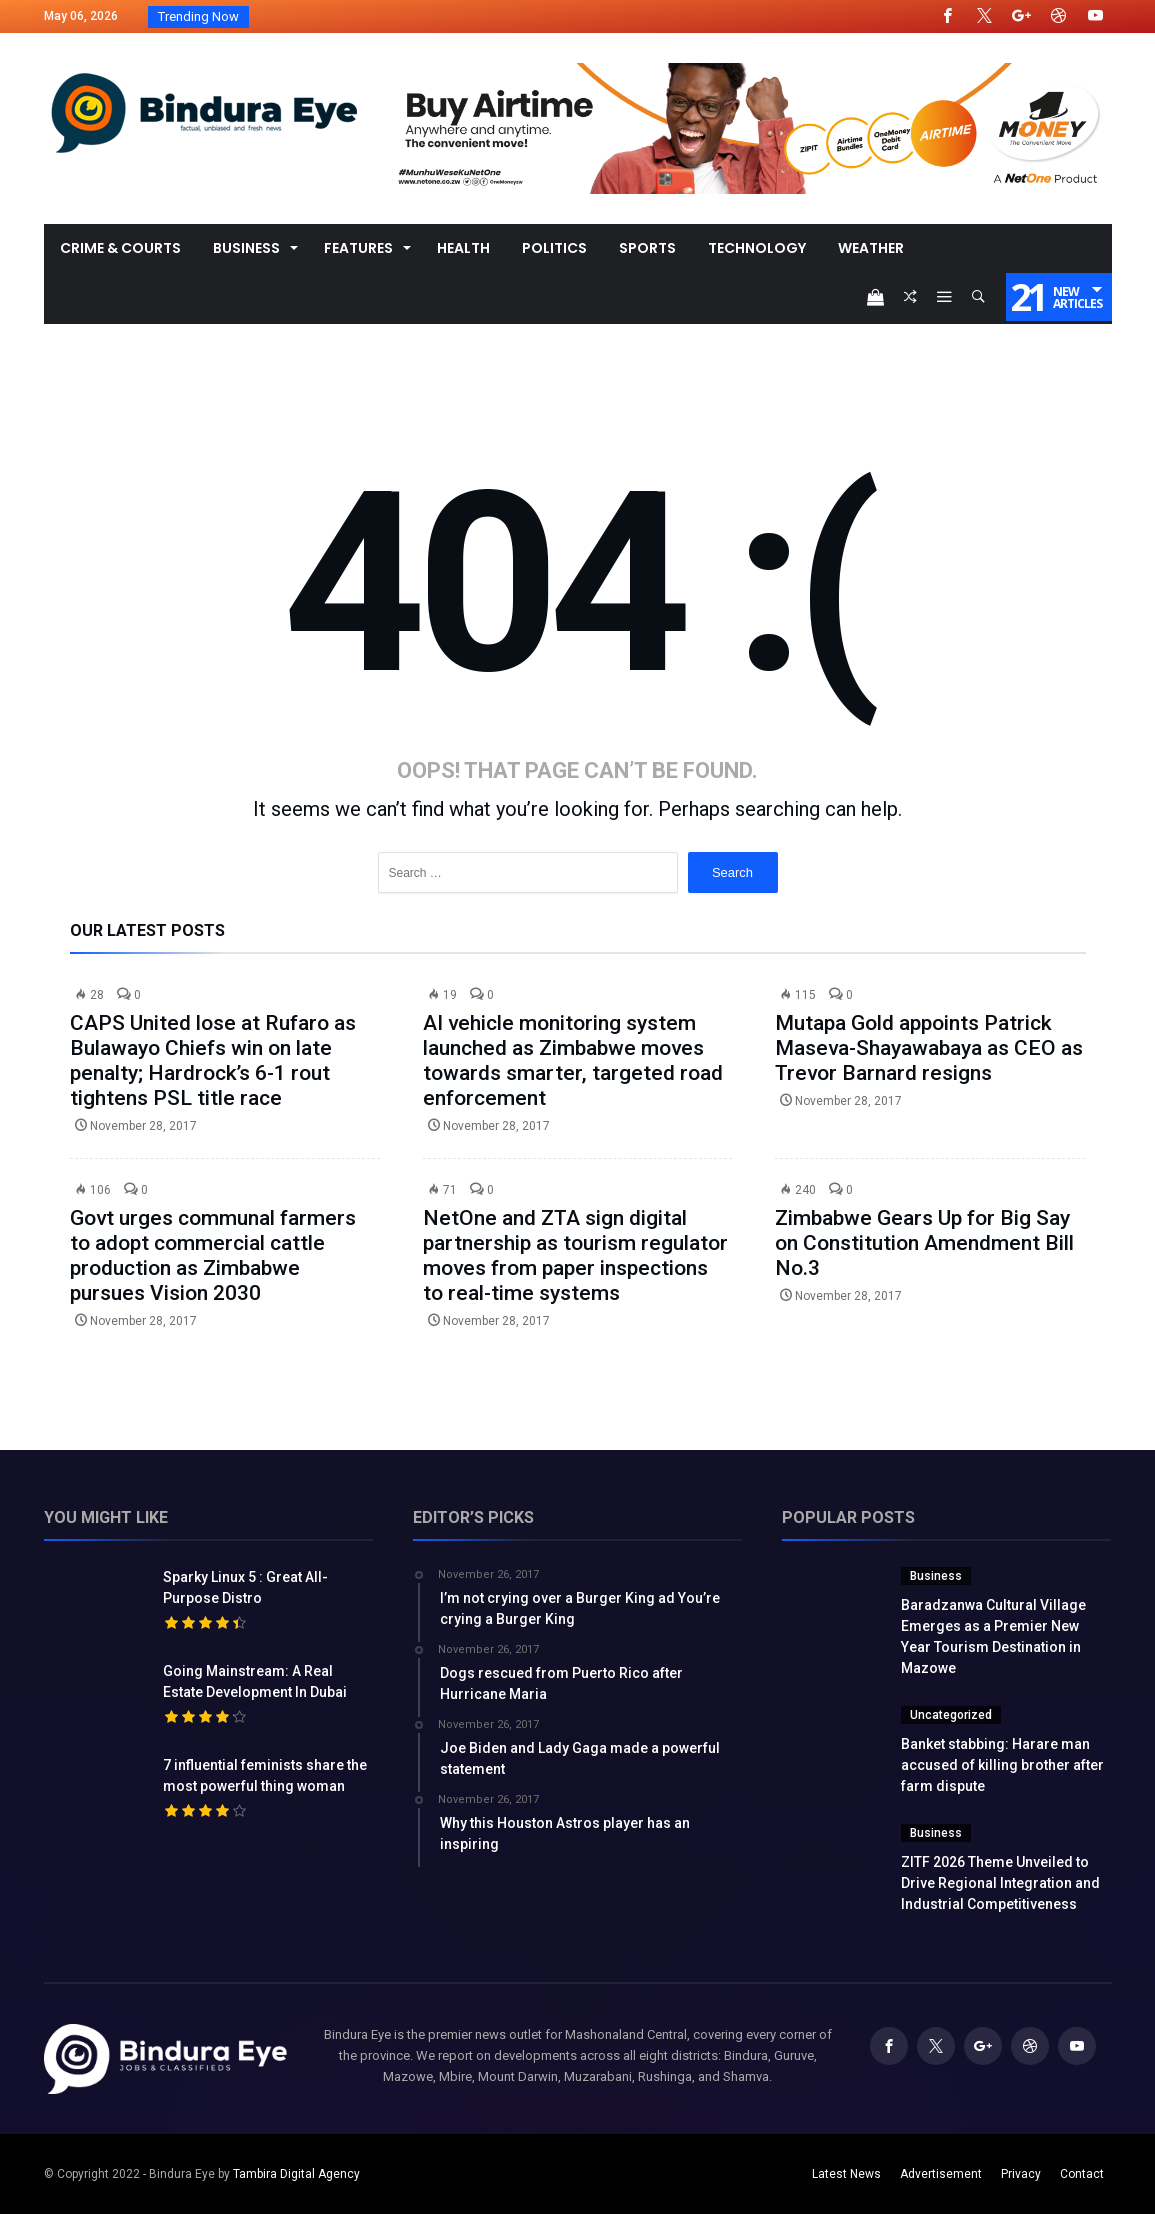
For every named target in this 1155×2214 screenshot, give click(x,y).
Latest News (846, 2174)
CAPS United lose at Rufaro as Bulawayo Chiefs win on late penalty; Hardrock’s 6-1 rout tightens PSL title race (213, 1060)
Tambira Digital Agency (296, 2174)
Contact (1082, 2174)
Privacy (1021, 2174)
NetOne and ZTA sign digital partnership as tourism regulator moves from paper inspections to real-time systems (575, 1255)
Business (936, 1576)
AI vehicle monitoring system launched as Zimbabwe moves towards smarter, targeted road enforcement (573, 1060)
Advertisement (941, 2174)
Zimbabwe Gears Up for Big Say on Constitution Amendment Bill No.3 (924, 1243)
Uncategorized (951, 1715)
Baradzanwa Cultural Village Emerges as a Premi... (399, 16)
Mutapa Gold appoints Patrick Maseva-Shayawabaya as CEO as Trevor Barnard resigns (929, 1048)
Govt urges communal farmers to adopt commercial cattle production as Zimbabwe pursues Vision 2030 (213, 1255)
